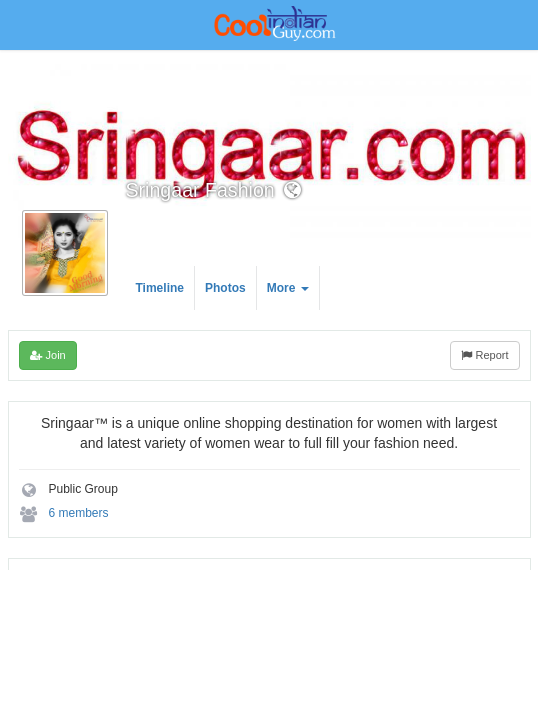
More (288, 288)
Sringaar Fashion (200, 190)
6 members (79, 513)
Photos (225, 288)
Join (48, 355)
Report (484, 355)
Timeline (160, 288)
